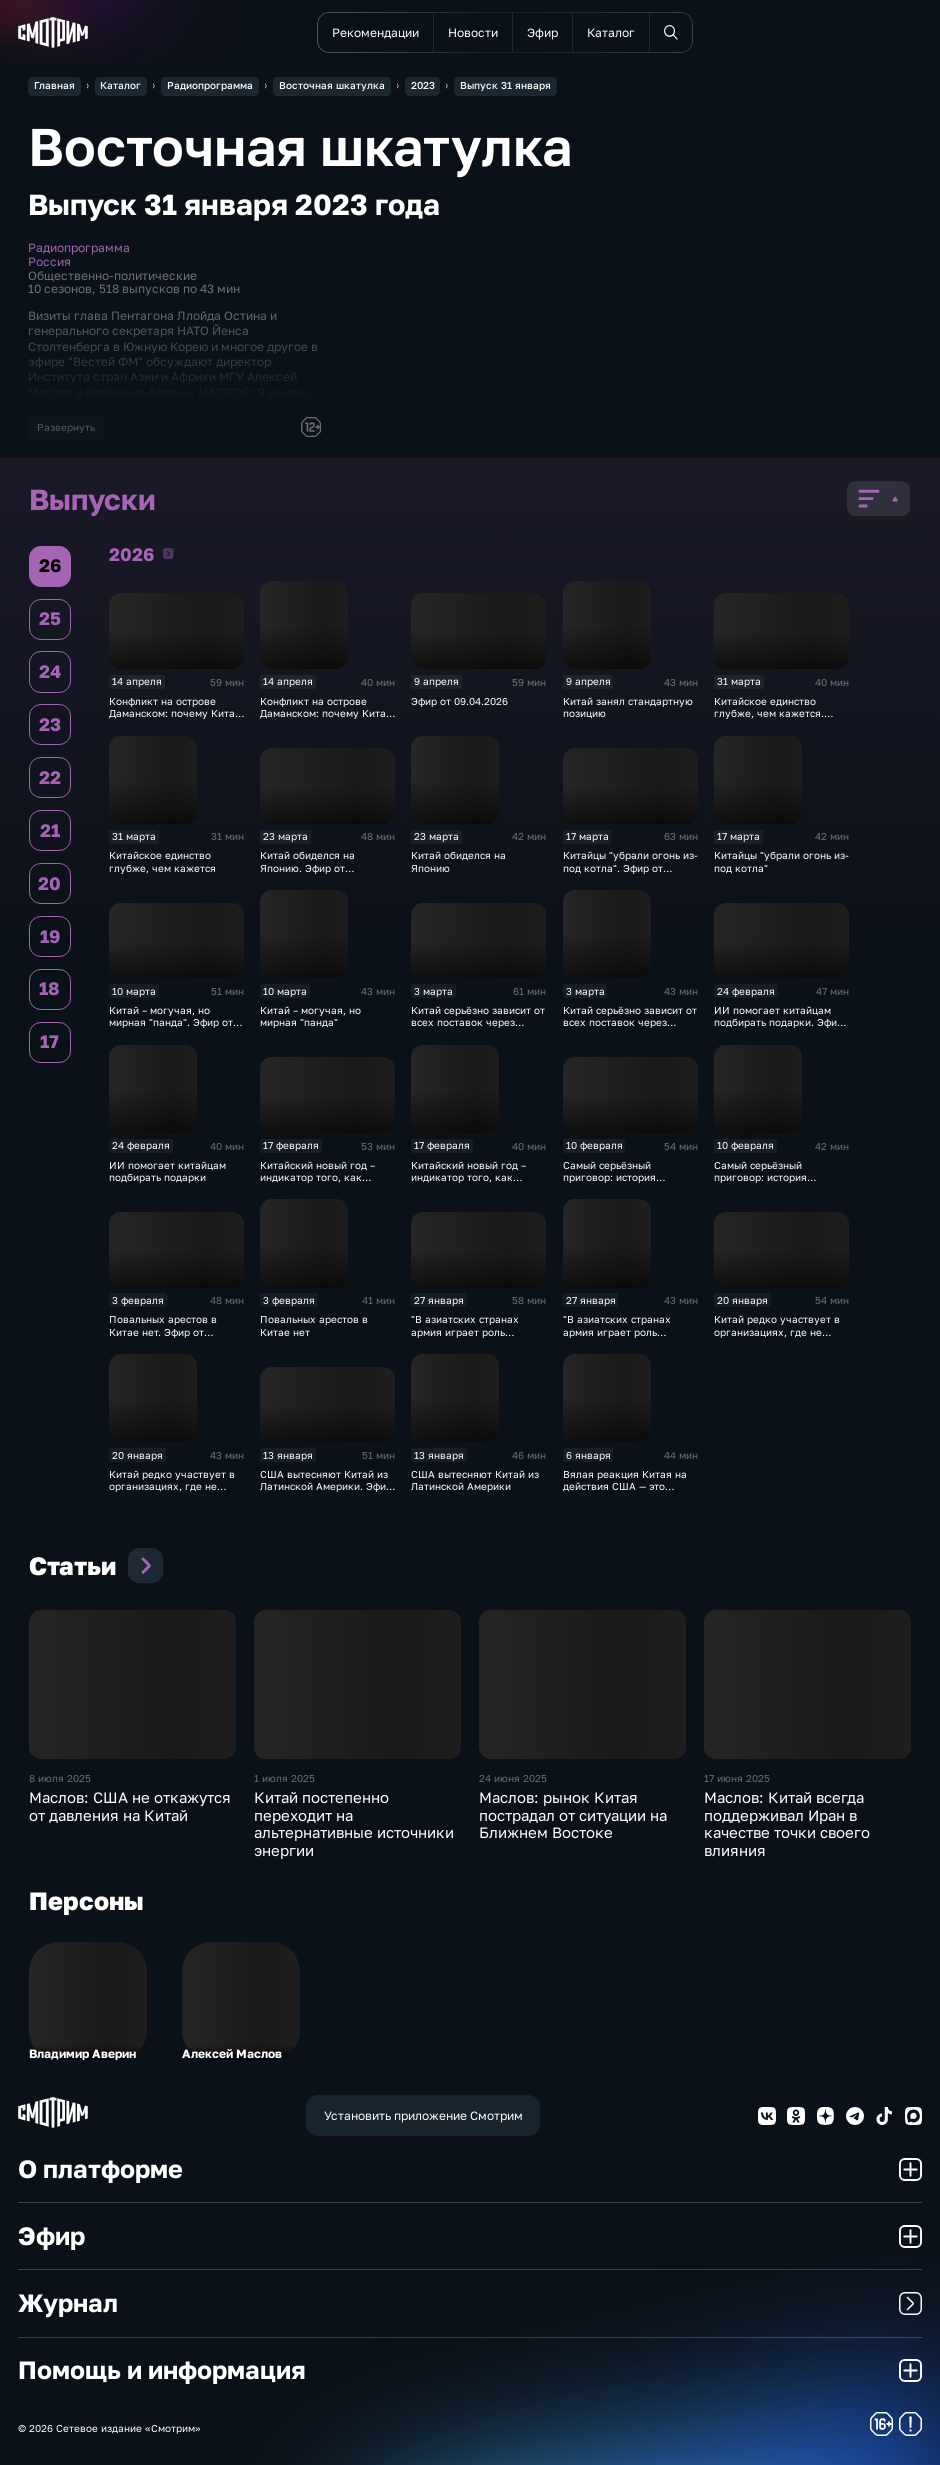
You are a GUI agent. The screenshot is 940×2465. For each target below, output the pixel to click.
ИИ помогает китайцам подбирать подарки (167, 1171)
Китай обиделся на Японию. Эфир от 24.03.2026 (307, 867)
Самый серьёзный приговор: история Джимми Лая (760, 1177)
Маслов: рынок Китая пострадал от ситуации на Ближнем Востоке (573, 1815)
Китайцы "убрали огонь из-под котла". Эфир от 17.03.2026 (630, 867)
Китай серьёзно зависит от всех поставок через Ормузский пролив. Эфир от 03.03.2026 (478, 1028)
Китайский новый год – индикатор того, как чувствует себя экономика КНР (478, 1183)
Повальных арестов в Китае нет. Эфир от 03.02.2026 (163, 1331)
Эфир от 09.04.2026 (459, 701)
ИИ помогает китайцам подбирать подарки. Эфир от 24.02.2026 (778, 1022)
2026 (168, 553)
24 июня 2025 (513, 1778)
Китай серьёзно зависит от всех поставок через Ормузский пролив (630, 1022)
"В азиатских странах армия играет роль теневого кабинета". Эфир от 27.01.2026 (477, 1337)
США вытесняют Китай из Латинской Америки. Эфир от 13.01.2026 (326, 1486)
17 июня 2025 (737, 1778)
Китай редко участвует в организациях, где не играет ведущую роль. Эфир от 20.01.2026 (777, 1337)
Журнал (470, 2302)
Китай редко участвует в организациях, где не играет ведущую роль (172, 1486)
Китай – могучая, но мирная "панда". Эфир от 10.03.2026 (171, 1022)
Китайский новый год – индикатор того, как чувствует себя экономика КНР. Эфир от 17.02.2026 (327, 1183)
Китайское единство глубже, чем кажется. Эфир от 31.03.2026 (769, 713)
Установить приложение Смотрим (423, 2115)
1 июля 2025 (284, 1778)
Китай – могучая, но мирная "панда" (310, 1016)
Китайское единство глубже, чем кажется (162, 861)
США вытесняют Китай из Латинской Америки (475, 1480)
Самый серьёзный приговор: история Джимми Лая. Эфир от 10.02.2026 (617, 1183)
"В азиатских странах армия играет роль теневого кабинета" (617, 1331)
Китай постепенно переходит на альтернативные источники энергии (354, 1824)
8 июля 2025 (60, 1778)
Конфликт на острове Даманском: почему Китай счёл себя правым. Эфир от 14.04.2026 (175, 719)
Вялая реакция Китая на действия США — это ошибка (625, 1486)
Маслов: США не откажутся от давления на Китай (130, 1806)
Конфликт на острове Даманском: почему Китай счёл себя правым (326, 713)
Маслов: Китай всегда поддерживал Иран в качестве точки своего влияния (787, 1824)
